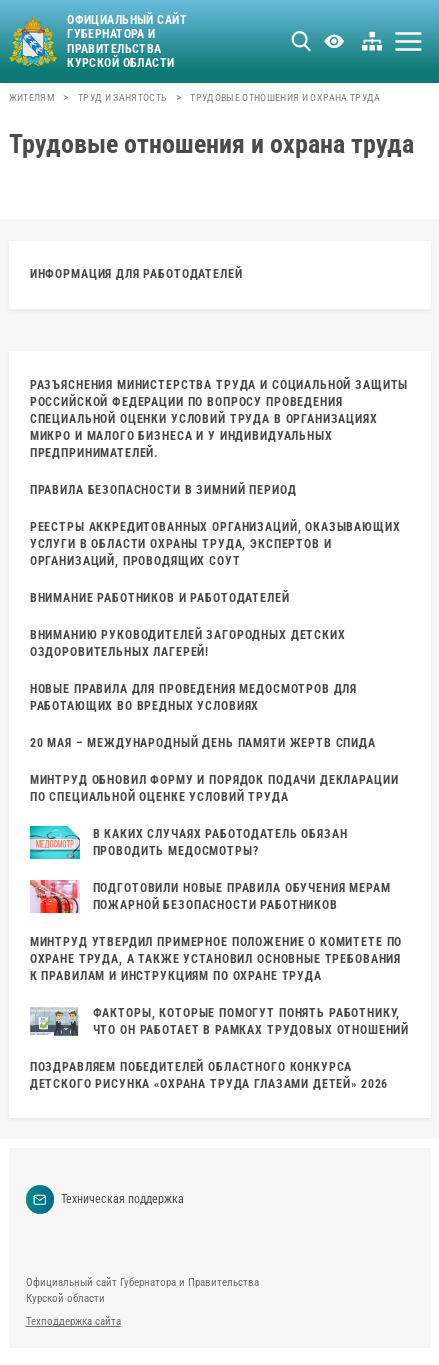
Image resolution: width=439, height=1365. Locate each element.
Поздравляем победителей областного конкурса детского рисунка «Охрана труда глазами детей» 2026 (209, 1075)
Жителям (32, 97)
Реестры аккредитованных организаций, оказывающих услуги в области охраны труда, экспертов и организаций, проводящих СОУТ (215, 544)
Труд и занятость (122, 97)
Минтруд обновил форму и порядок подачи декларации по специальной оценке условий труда (214, 788)
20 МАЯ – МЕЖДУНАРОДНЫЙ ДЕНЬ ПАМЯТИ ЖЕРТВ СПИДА (203, 743)
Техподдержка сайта (73, 1321)
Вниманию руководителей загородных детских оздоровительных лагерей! (188, 643)
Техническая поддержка (105, 1199)
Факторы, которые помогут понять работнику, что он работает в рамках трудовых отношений (219, 1021)
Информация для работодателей (136, 274)
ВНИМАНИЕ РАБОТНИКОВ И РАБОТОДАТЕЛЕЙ (160, 598)
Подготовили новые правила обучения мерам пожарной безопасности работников (210, 896)
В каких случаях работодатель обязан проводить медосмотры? (189, 842)
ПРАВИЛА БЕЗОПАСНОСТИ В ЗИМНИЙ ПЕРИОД (163, 490)
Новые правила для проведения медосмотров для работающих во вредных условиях (193, 697)
